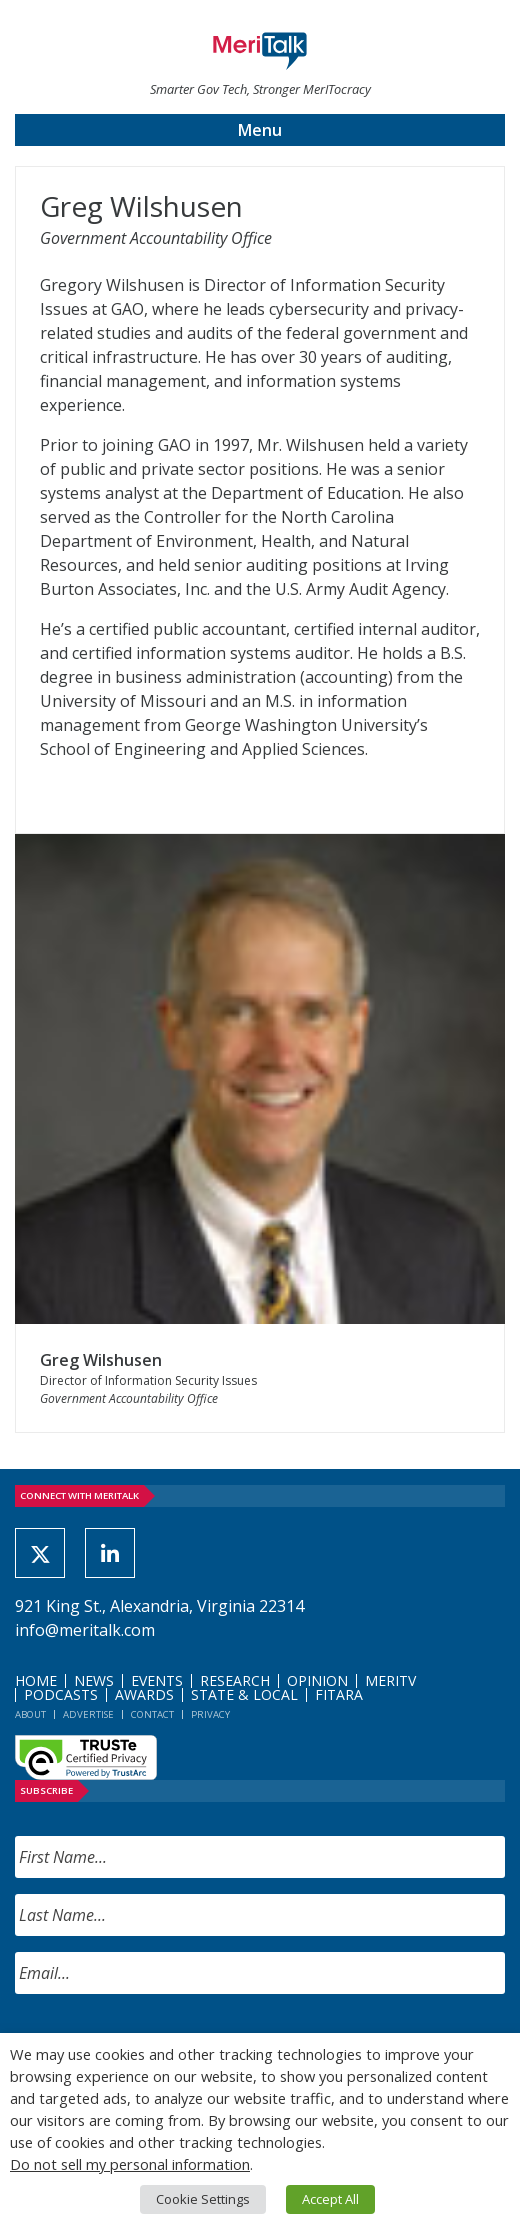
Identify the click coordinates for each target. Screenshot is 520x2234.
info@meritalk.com (85, 1630)
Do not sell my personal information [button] (130, 2164)
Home (36, 1680)
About (30, 1714)
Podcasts (61, 1694)
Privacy (210, 1714)
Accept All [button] (330, 2199)
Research (235, 1680)
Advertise (88, 1714)
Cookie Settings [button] (203, 2199)
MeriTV (390, 1680)
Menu (260, 130)
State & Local (244, 1694)
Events (157, 1680)
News (94, 1680)
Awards (144, 1694)
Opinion (317, 1680)
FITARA (339, 1694)
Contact (152, 1714)
